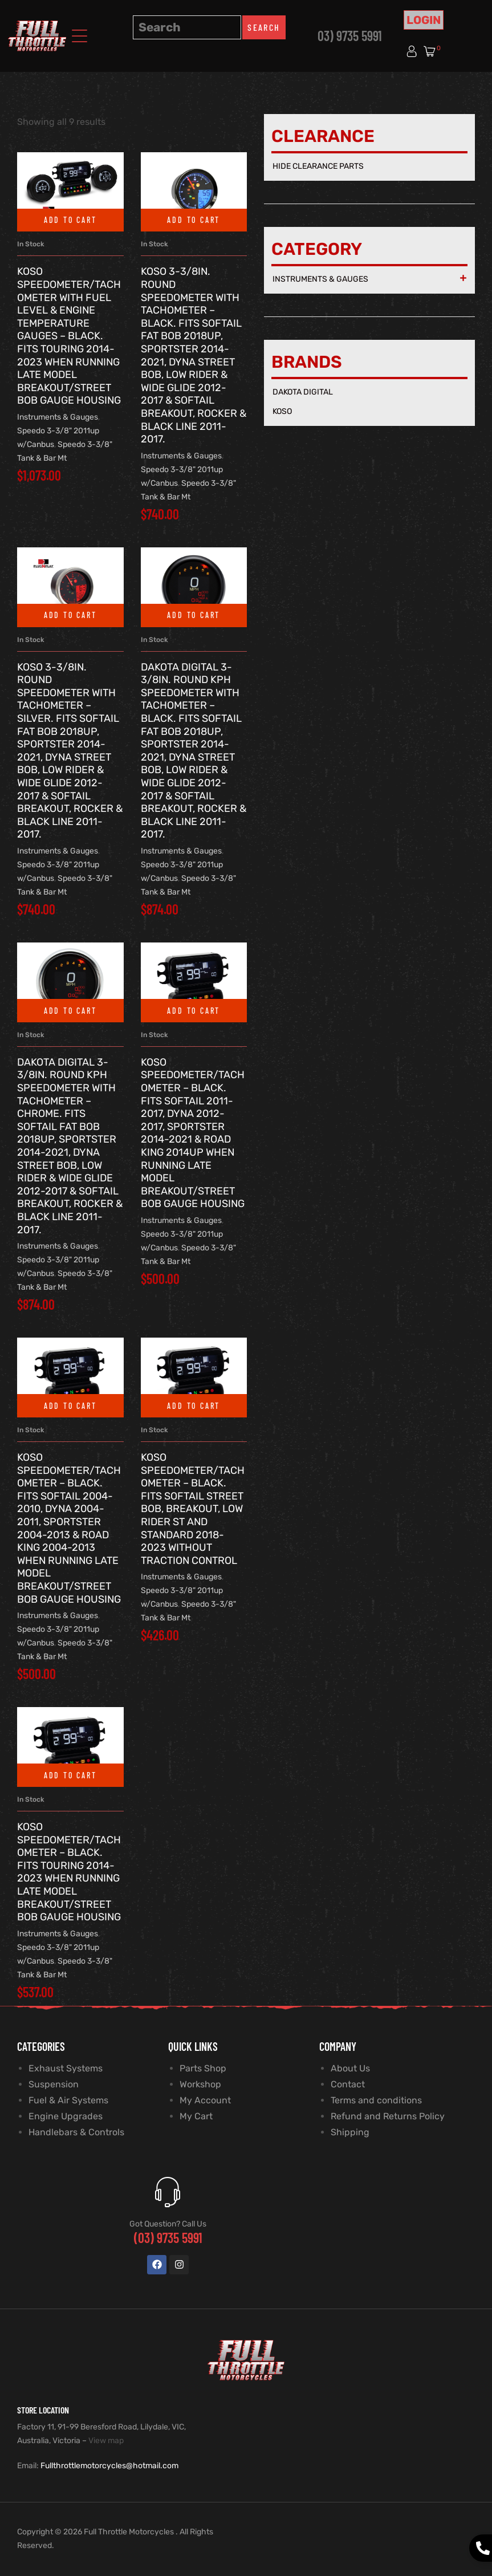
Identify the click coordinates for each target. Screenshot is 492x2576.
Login (423, 20)
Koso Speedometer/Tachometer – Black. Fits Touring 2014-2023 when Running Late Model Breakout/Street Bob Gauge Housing (69, 1872)
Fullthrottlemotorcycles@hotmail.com (109, 2466)
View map (106, 2440)
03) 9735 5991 (350, 35)
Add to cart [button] (70, 220)
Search (263, 27)
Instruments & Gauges (57, 417)
